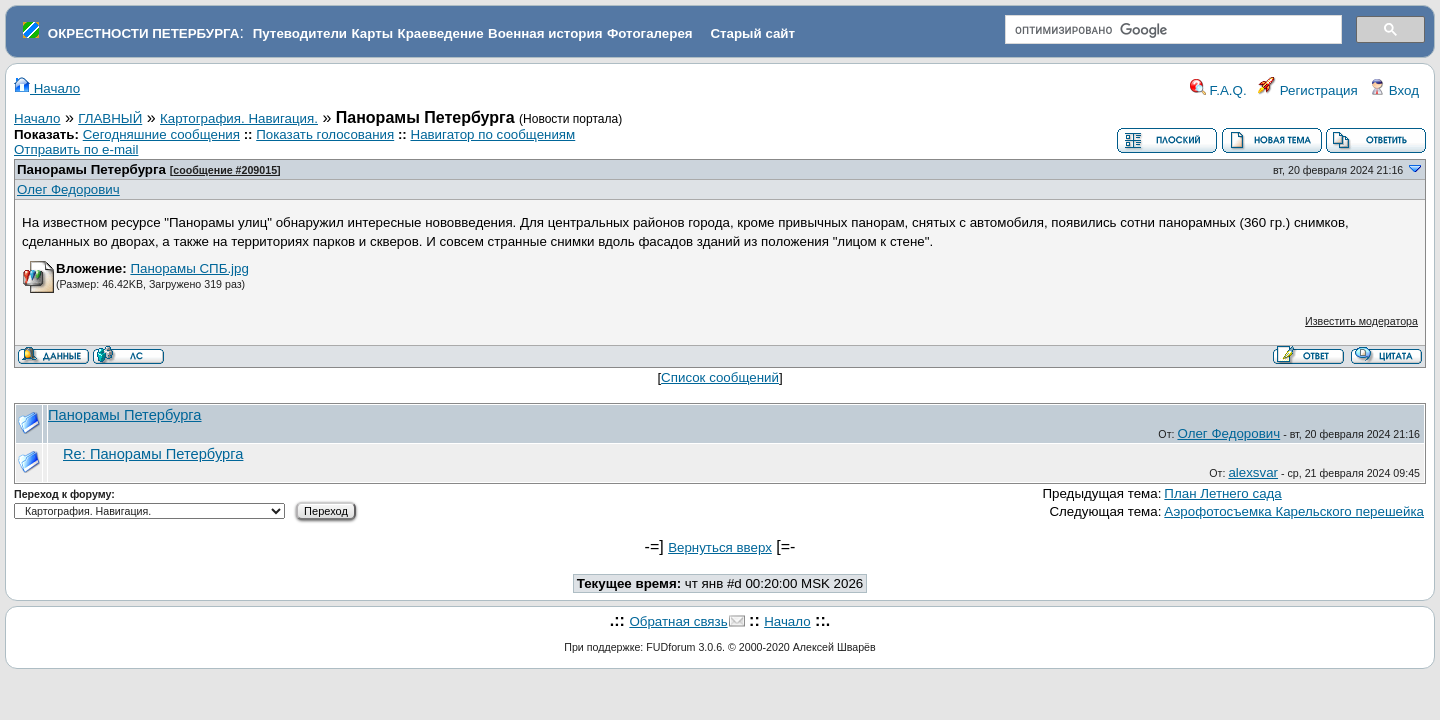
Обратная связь (678, 621)
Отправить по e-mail (76, 149)
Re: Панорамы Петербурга (153, 454)
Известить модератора (1361, 321)
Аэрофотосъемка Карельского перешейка (1294, 511)
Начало (47, 88)
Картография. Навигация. (239, 118)
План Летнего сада (1222, 493)
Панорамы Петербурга (91, 169)
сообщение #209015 (225, 170)
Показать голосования (325, 134)
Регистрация (1308, 90)
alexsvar (1253, 472)
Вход (1394, 90)
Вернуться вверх (720, 547)
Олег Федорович (68, 189)
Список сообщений (720, 377)
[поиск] (1171, 30)
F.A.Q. (1218, 90)
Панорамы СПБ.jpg (189, 268)
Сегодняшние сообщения (161, 134)
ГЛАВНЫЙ (110, 118)
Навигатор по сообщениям (493, 134)
